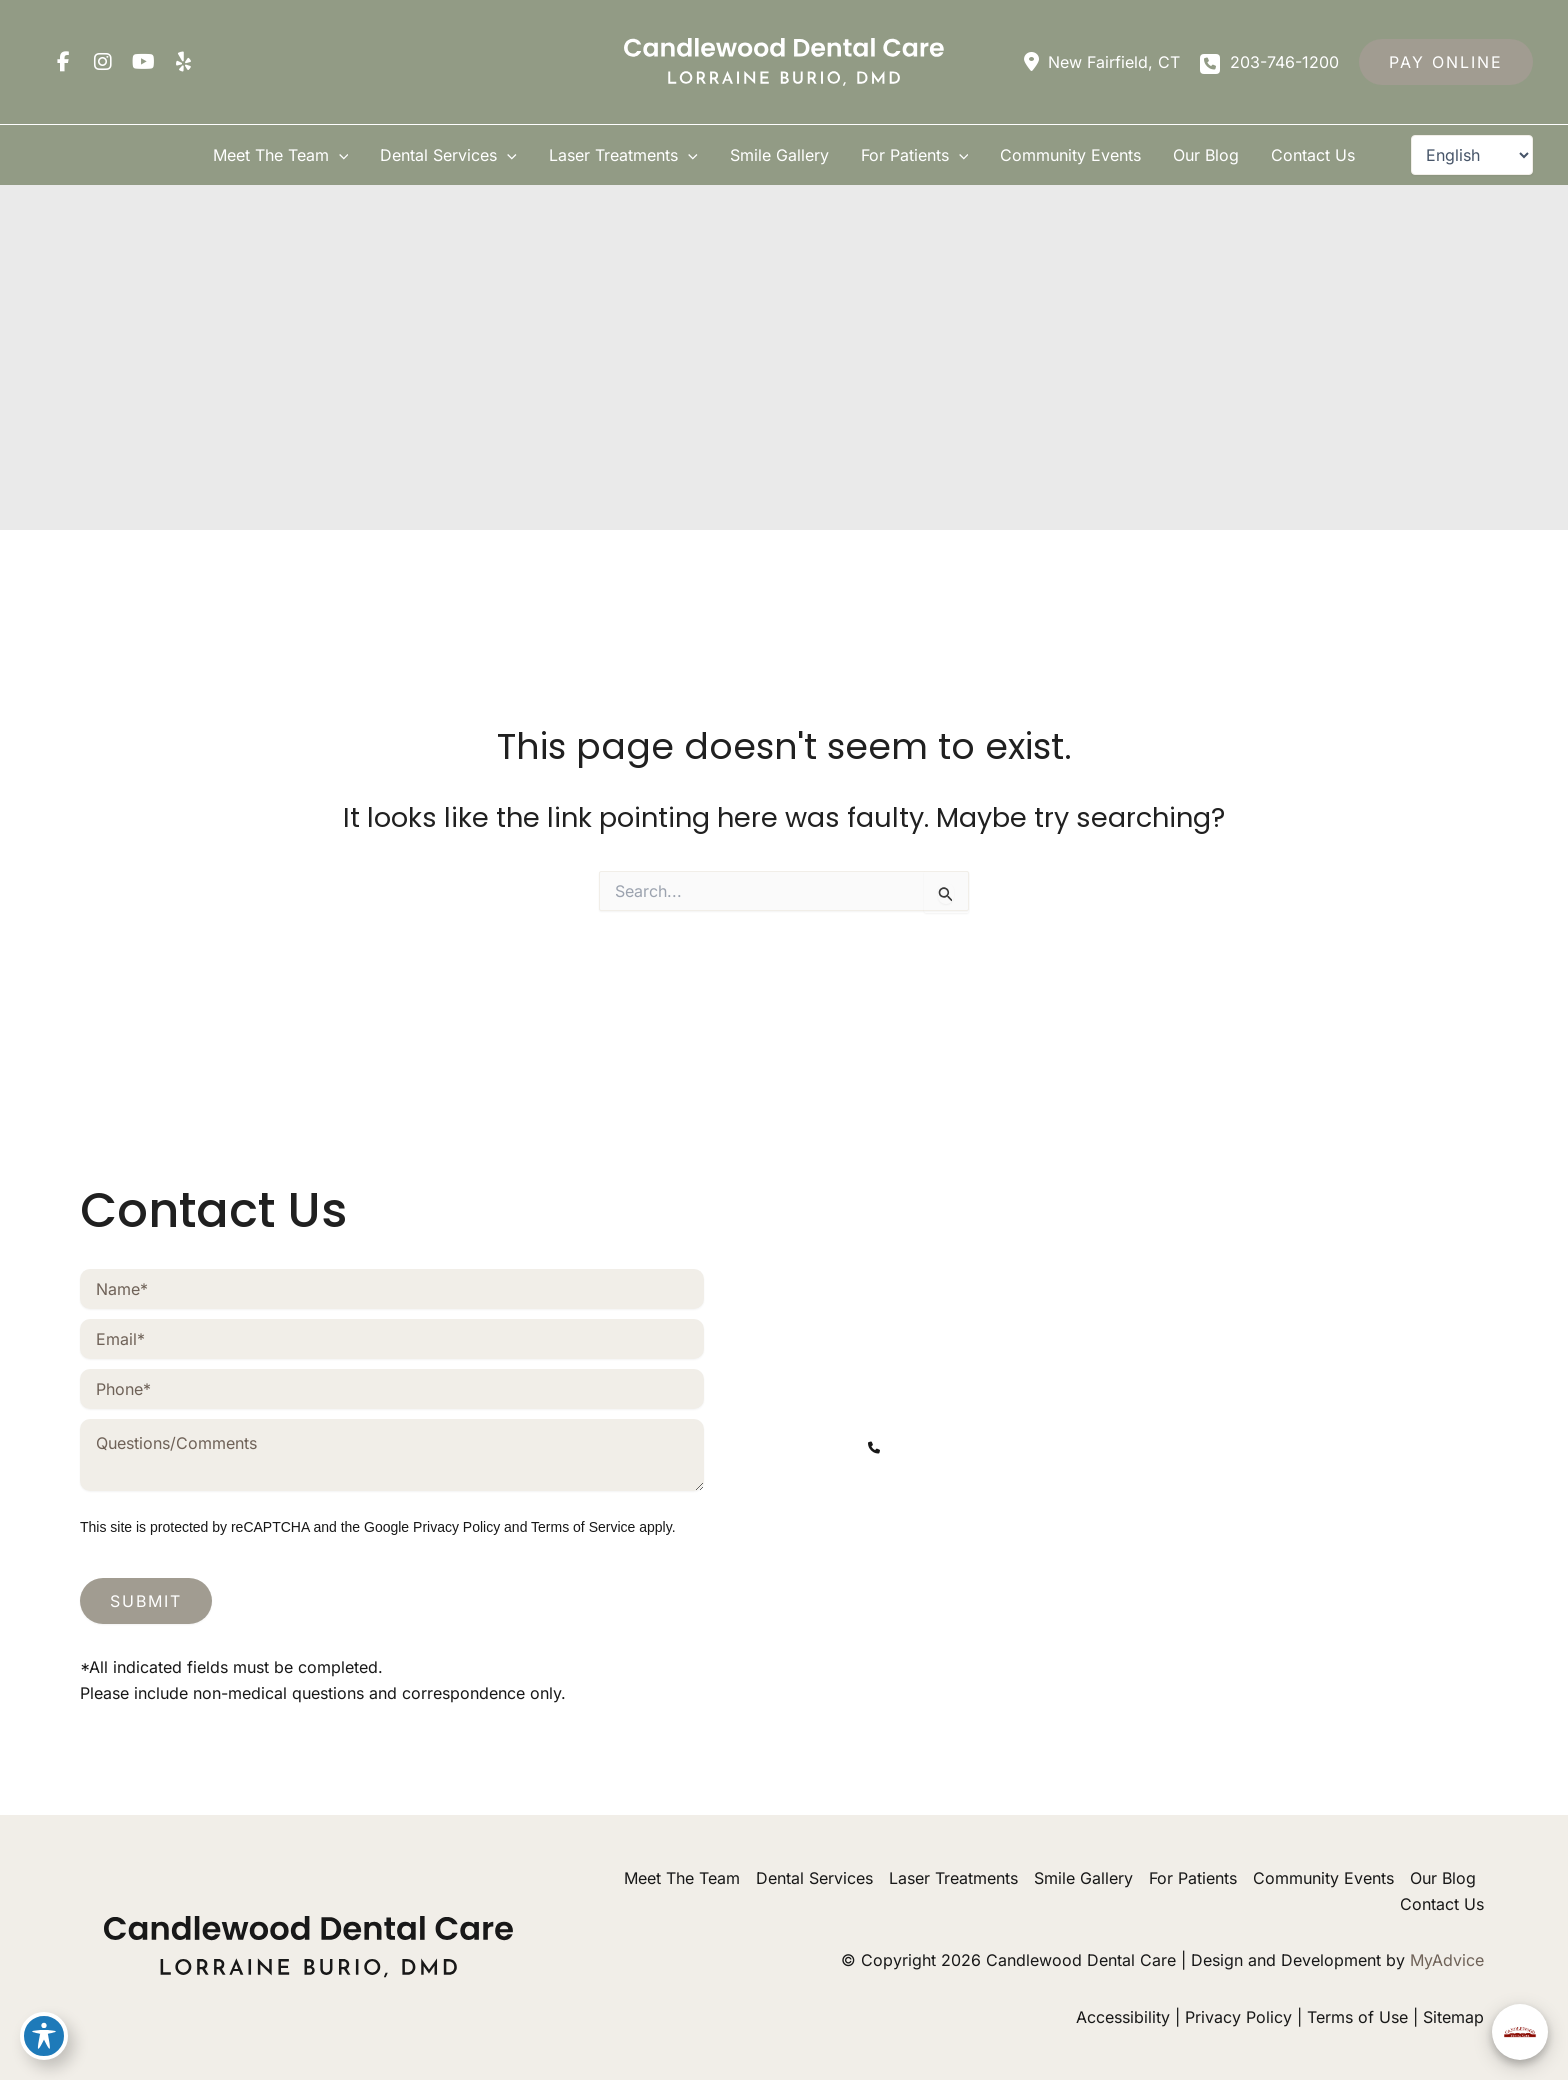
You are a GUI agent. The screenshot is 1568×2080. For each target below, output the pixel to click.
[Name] (392, 1289)
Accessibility (1123, 2017)
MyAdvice (1447, 1960)
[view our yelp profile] (183, 62)
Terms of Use (1357, 2017)
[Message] (392, 1455)
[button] (1446, 62)
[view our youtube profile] (143, 62)
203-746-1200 (924, 1654)
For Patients (1193, 1878)
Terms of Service (583, 1527)
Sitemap (1453, 2017)
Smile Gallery (1083, 1878)
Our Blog (1443, 1878)
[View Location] (1099, 62)
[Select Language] (1472, 155)
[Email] (392, 1339)
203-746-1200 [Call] (1284, 62)
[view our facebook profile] (63, 62)
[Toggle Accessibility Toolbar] (44, 2036)
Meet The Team (682, 1878)
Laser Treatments (953, 1878)
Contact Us (1442, 1904)
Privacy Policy (456, 1527)
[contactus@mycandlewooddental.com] (1023, 1491)
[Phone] (392, 1389)
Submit (146, 1601)
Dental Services (814, 1878)
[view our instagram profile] (103, 62)
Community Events (1323, 1878)
